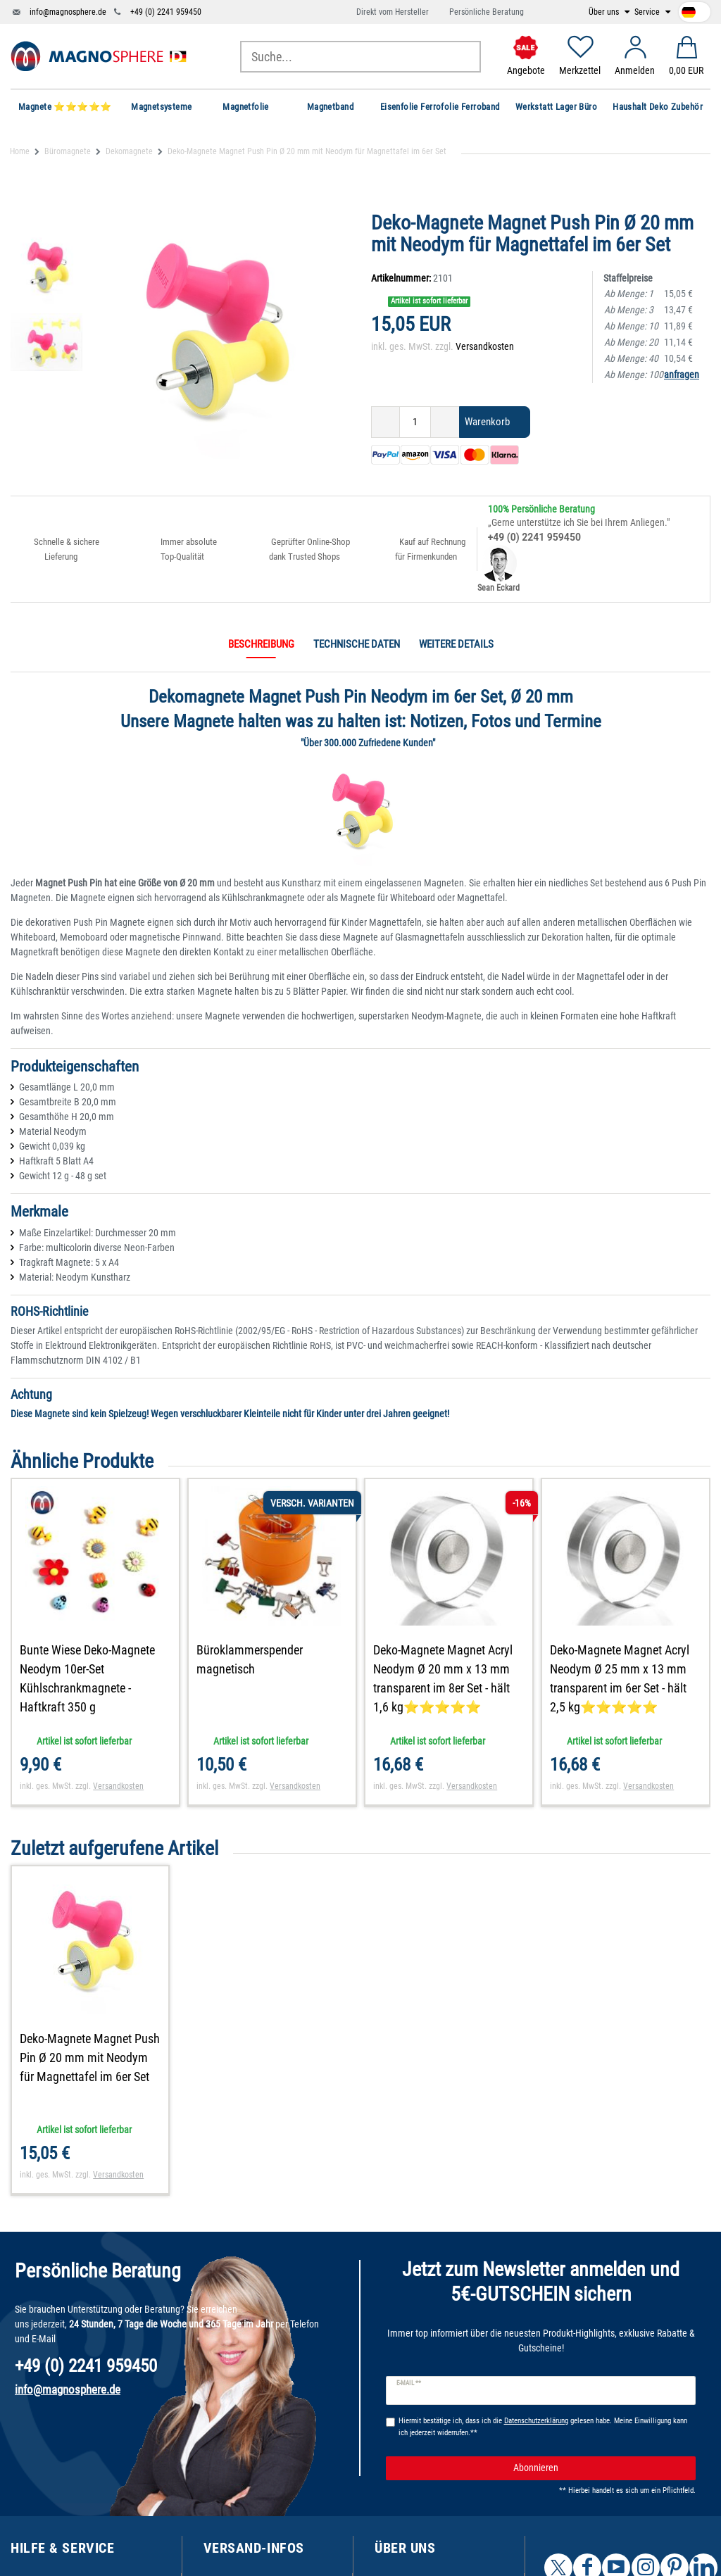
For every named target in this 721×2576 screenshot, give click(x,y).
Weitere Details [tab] (456, 644)
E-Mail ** (408, 2383)
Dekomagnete (129, 151)
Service (648, 12)
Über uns (605, 12)
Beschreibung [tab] (261, 644)
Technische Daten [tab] (356, 644)
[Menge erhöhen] (445, 422)
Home (20, 151)
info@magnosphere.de (68, 12)
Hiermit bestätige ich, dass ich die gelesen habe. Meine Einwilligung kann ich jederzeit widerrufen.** (543, 2426)
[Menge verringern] (385, 422)
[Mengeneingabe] (415, 422)
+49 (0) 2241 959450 (165, 12)
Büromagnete (67, 151)
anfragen (681, 374)
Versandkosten (485, 346)
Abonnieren (599, 2468)
